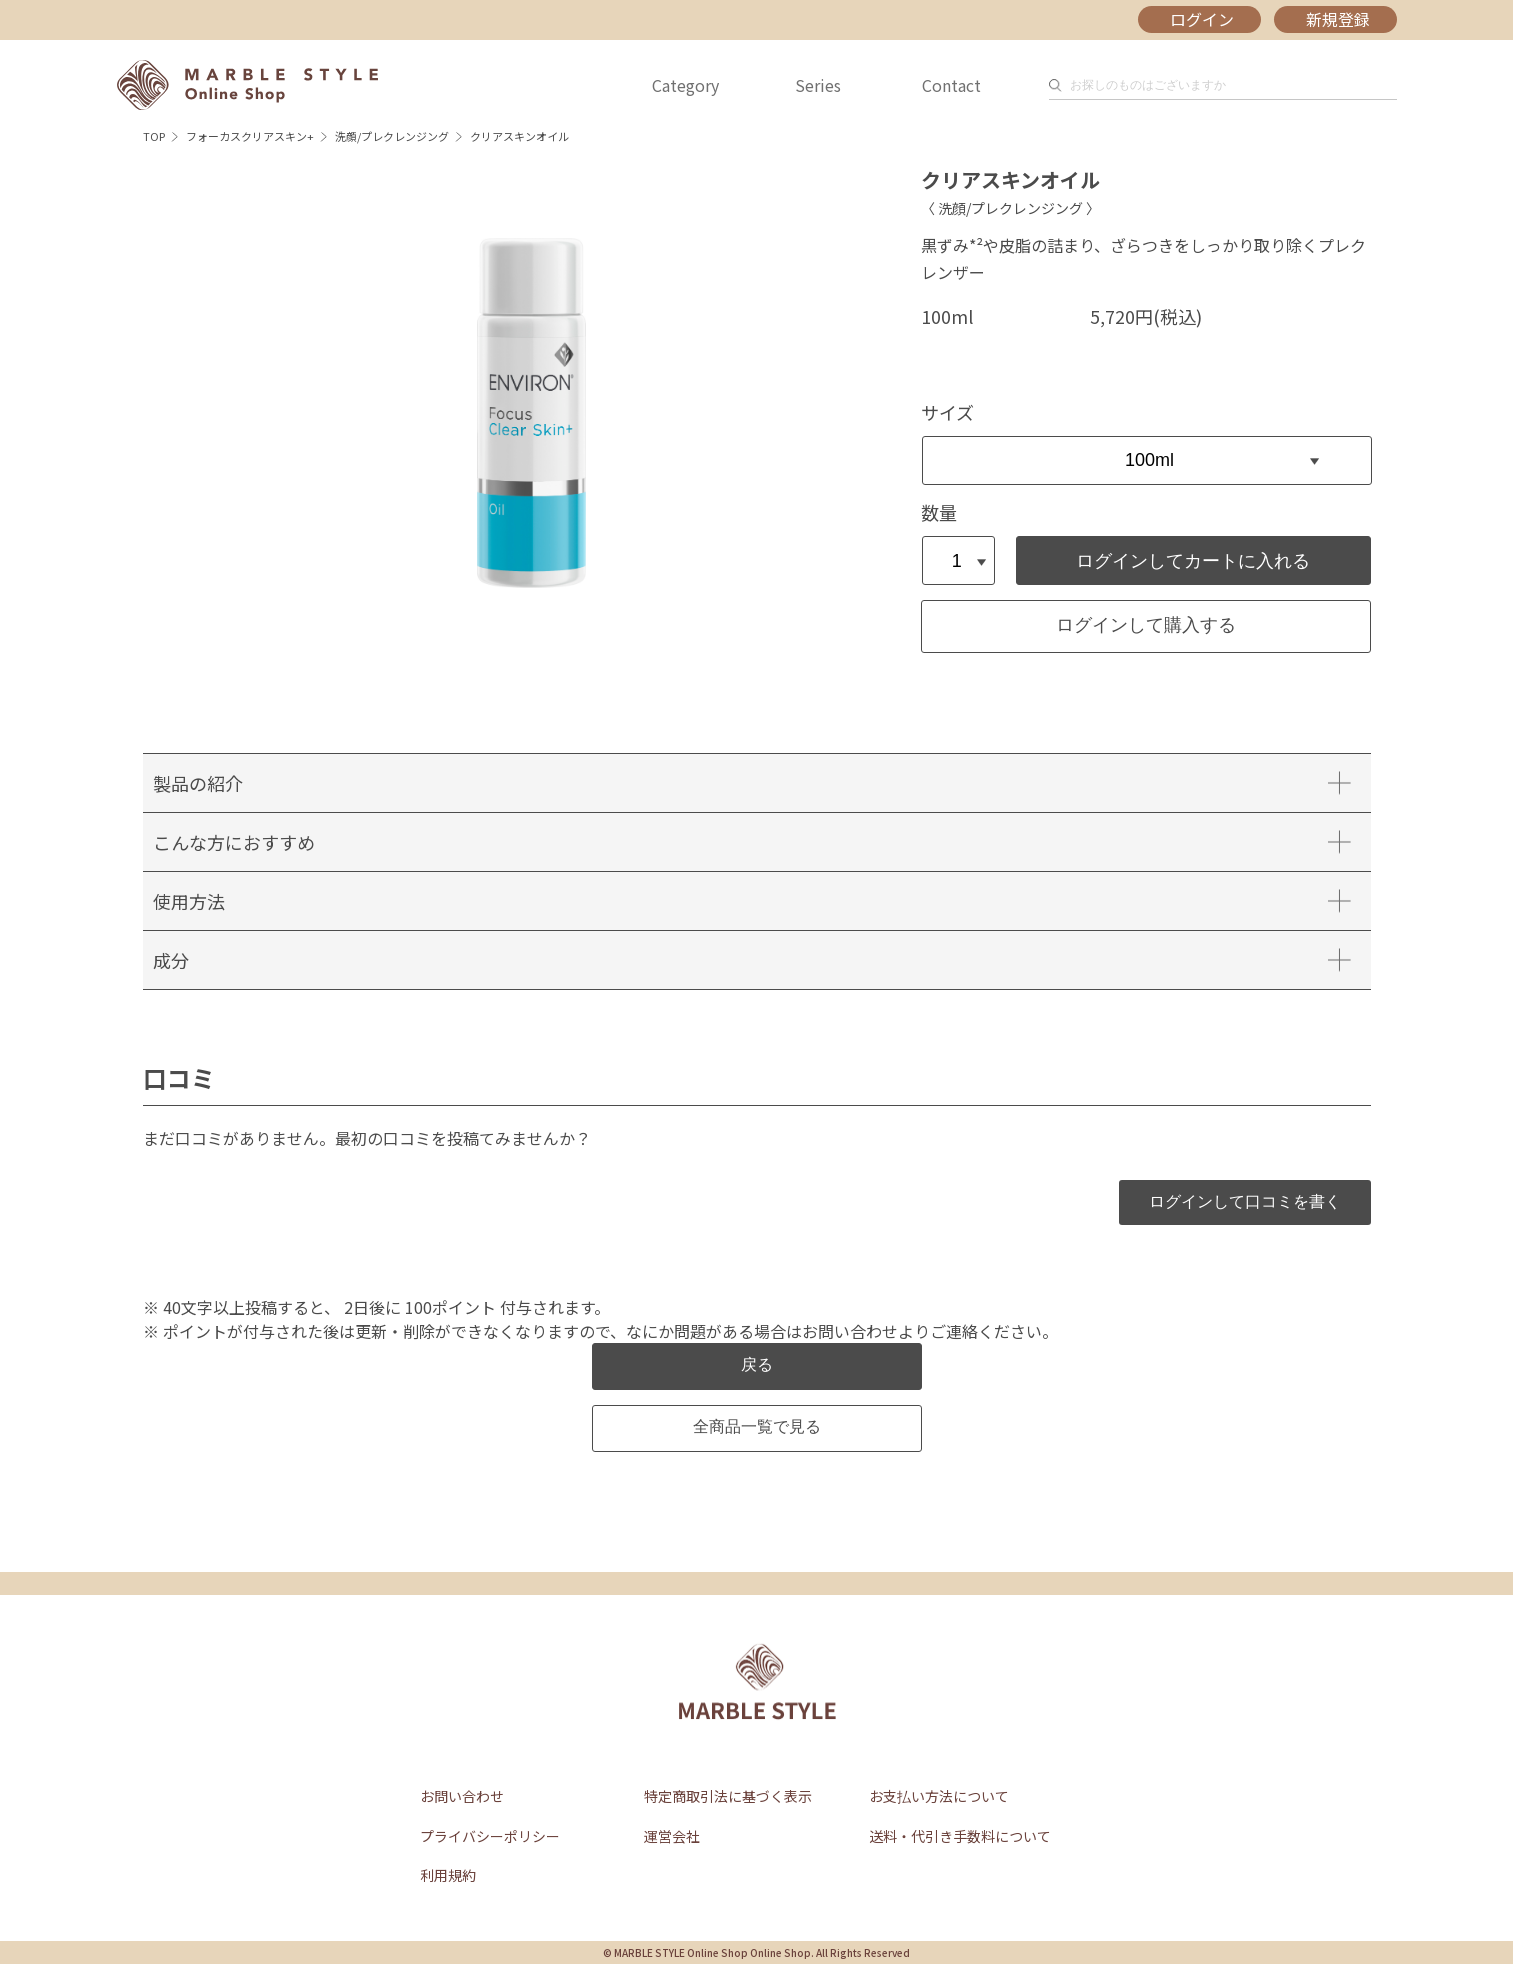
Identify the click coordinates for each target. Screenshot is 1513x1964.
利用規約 (448, 1875)
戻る (757, 1364)
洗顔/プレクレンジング (392, 136)
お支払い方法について (939, 1796)
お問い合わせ (462, 1796)
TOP (154, 136)
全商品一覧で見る (757, 1426)
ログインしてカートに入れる (1193, 561)
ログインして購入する (1146, 625)
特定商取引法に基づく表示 (728, 1796)
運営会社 (672, 1836)
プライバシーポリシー (490, 1836)
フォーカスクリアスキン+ (250, 136)
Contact (951, 85)
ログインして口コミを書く (1245, 1201)
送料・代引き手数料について (960, 1836)
